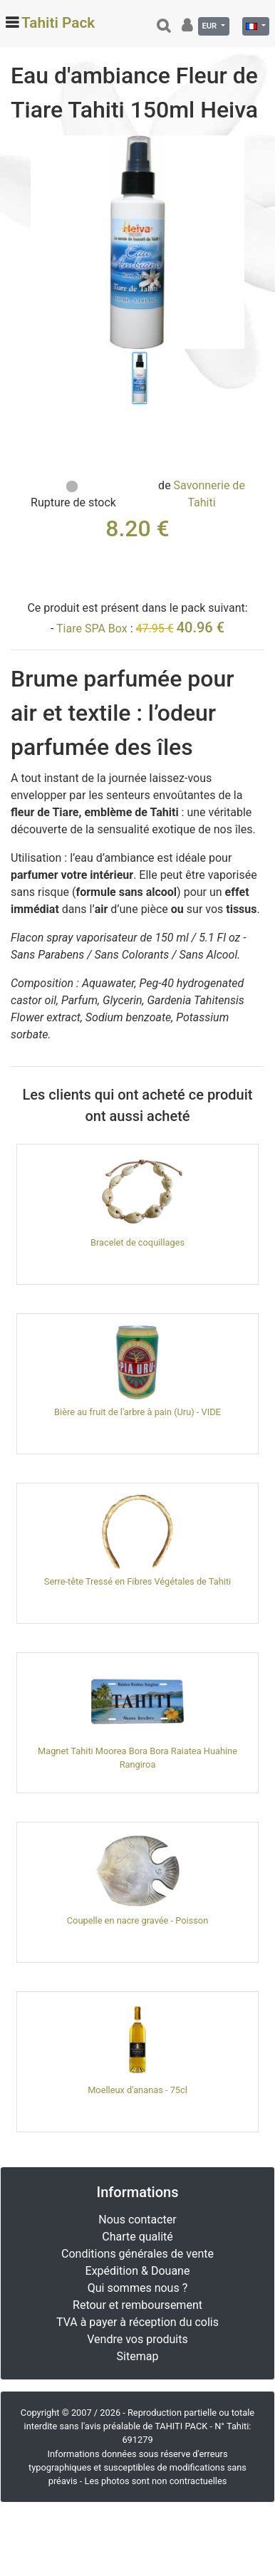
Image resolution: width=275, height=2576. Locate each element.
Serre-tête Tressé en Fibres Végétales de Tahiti (137, 1581)
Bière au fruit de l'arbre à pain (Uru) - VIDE (137, 1412)
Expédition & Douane (137, 2271)
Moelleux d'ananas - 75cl (137, 2090)
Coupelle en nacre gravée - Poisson (137, 1920)
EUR (210, 26)
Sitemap (138, 2356)
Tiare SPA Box (92, 628)
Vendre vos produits (137, 2339)
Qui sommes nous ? (137, 2288)
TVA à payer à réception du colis (137, 2322)
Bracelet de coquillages (137, 1242)
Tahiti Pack (58, 22)
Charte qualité (137, 2236)
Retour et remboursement (137, 2305)
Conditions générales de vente (137, 2253)
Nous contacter (137, 2219)
